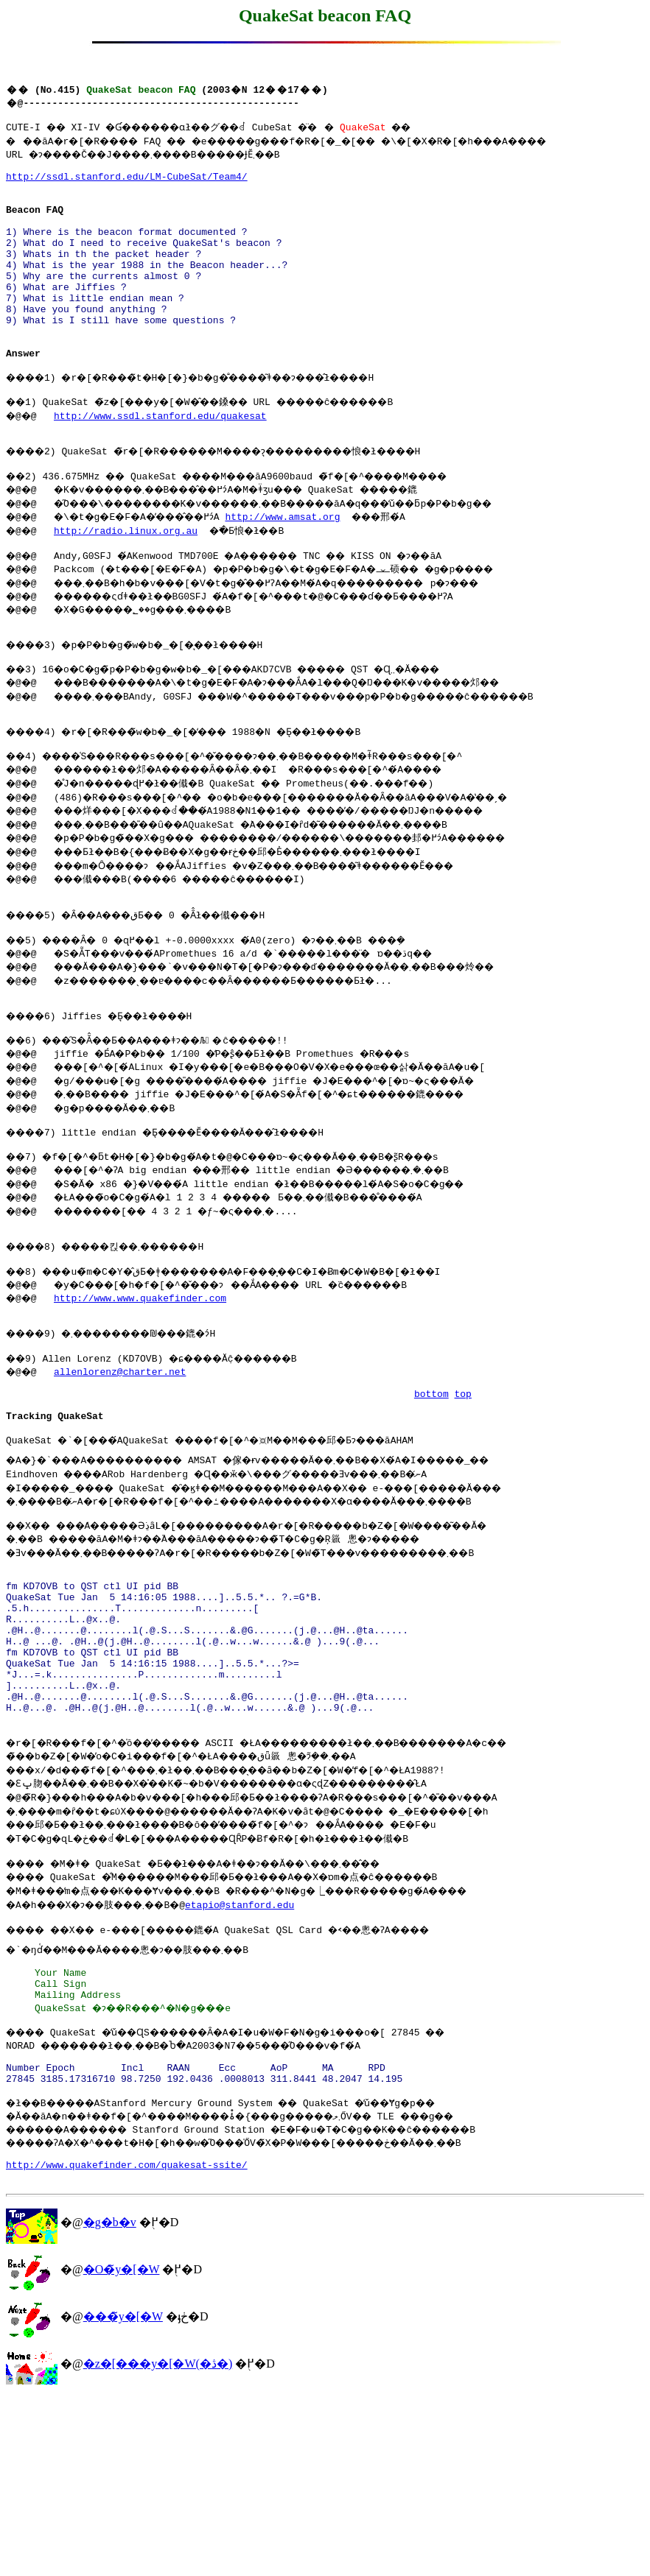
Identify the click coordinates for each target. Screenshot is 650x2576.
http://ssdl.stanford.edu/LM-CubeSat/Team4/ (127, 182)
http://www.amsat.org (311, 569)
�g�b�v (109, 2401)
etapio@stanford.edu (267, 2054)
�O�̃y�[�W (121, 2448)
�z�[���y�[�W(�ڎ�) (158, 2542)
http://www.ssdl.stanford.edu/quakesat (163, 461)
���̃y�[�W (123, 2495)
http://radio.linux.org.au (129, 583)
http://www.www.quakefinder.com (143, 1390)
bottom (431, 1497)
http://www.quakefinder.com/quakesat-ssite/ (127, 2341)
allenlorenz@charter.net (123, 1470)
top (462, 1497)
